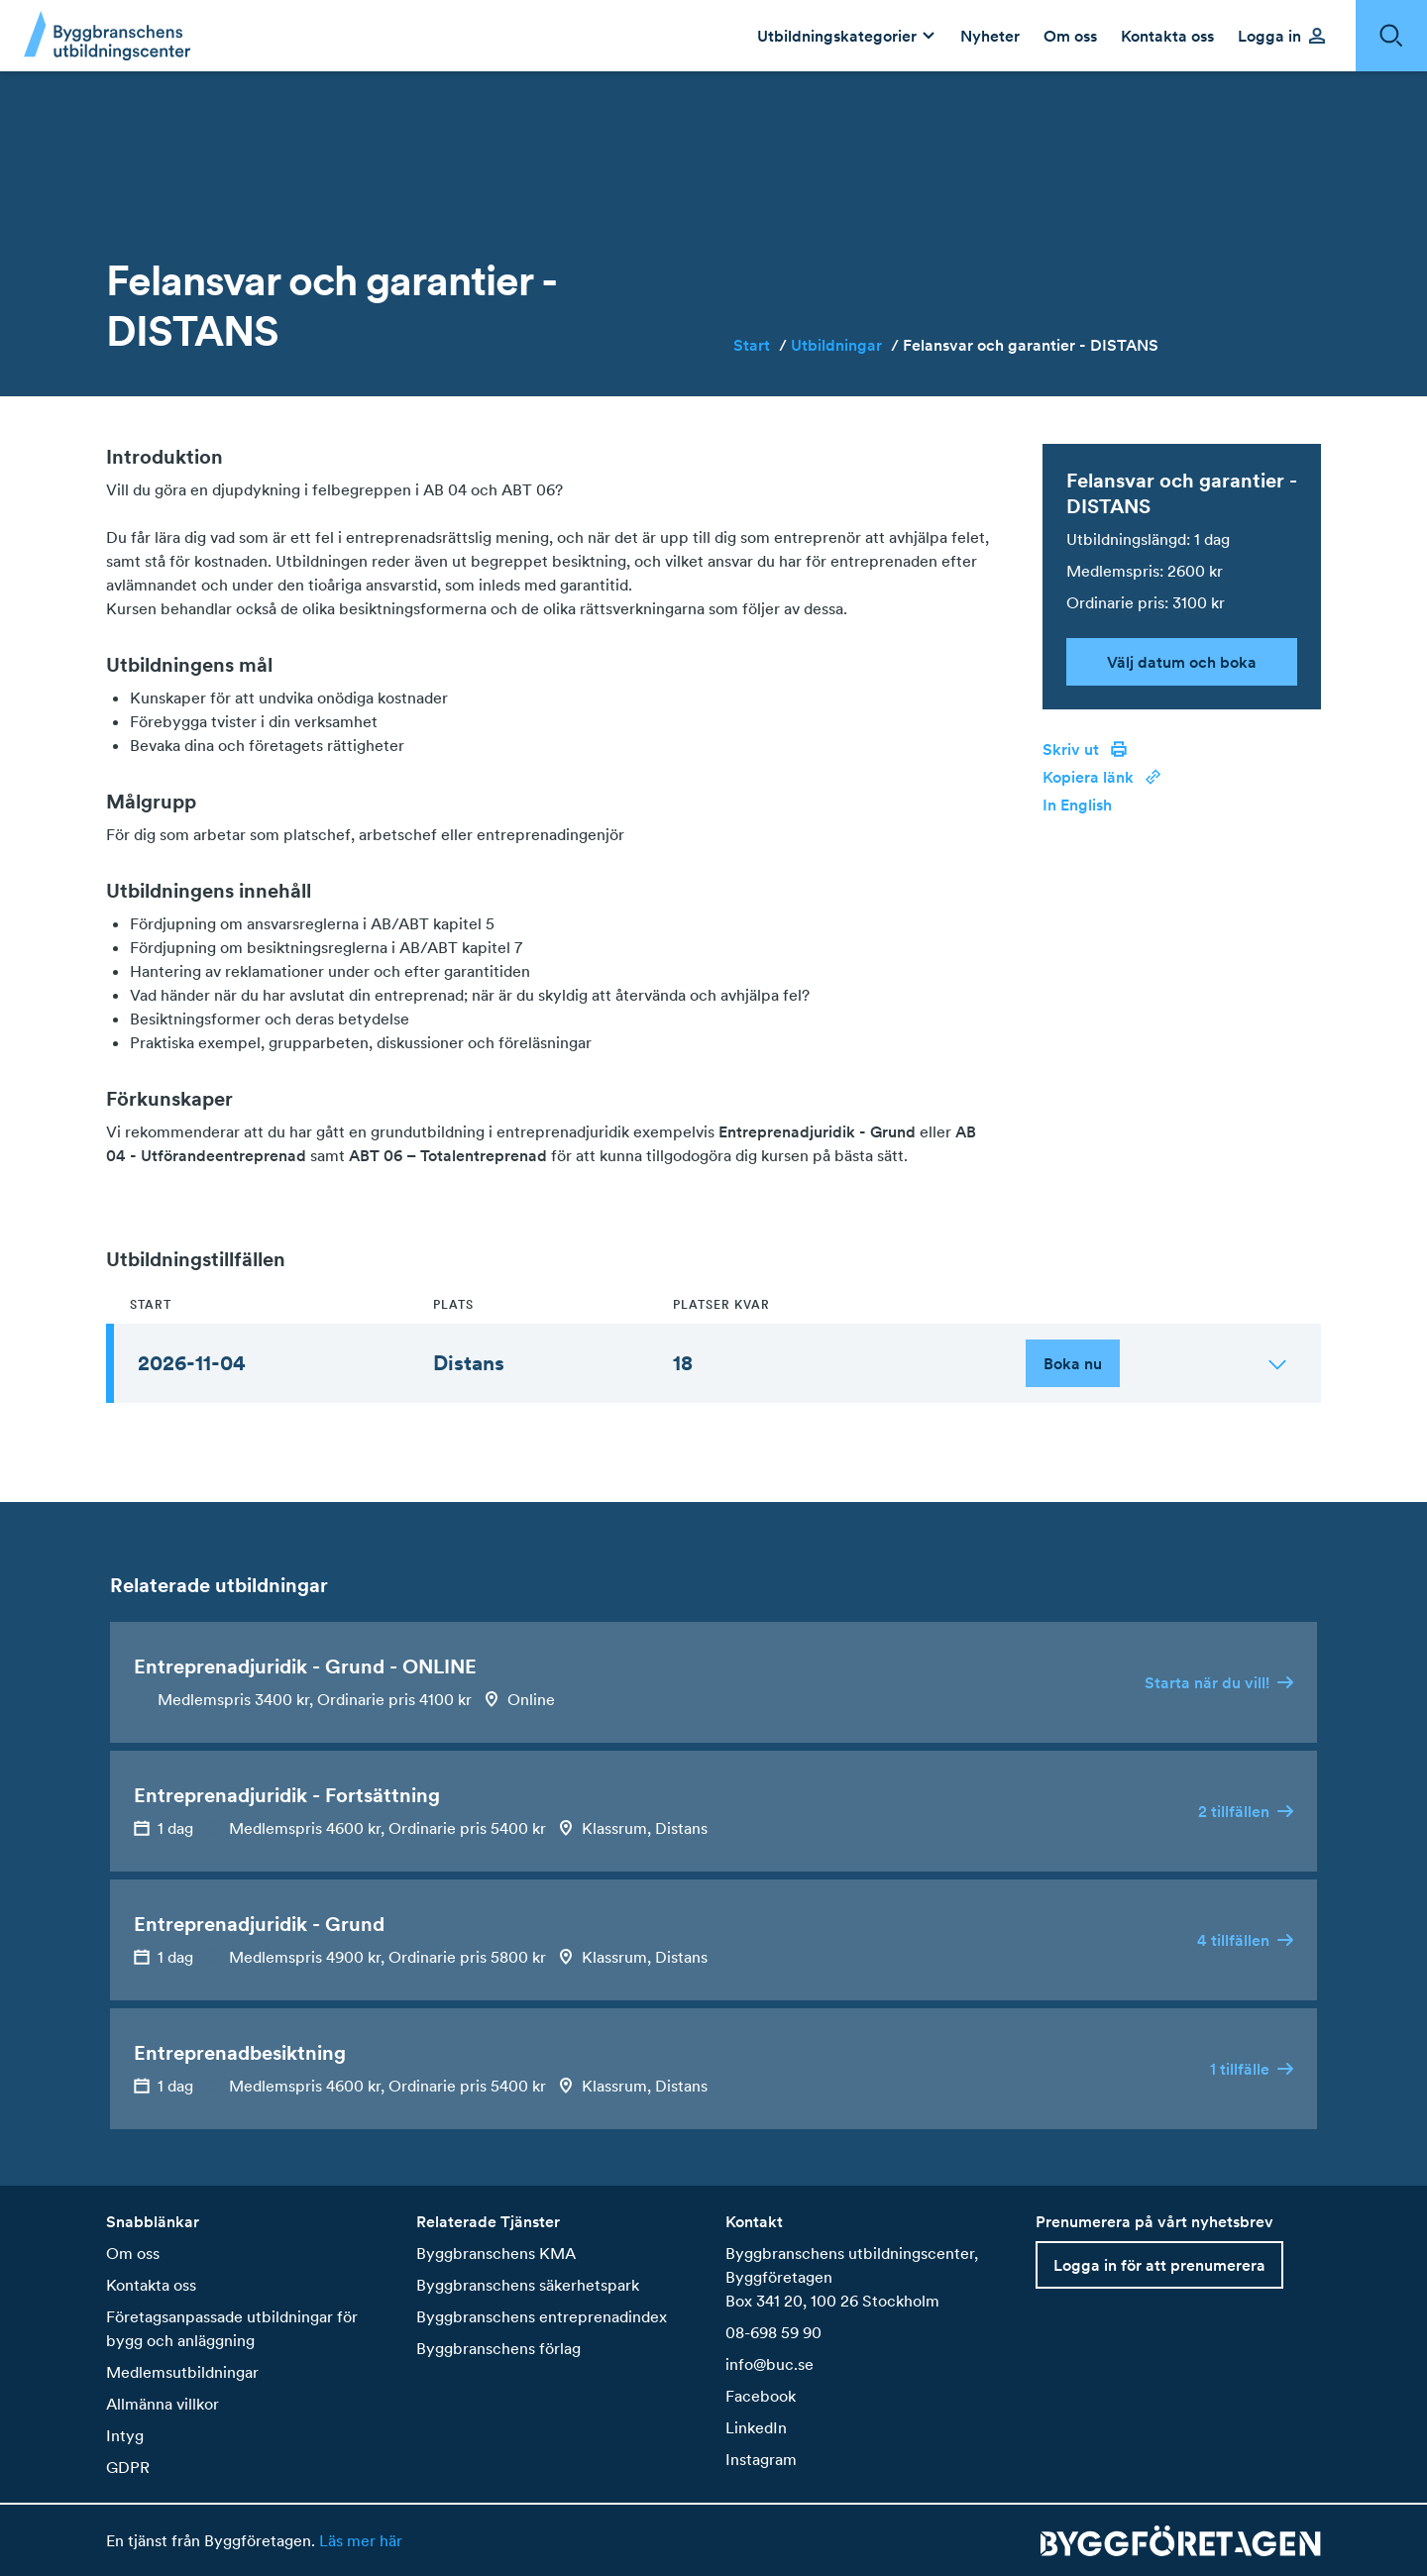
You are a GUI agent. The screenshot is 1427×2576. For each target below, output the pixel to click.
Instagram (761, 2459)
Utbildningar (845, 345)
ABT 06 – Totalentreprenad (448, 1155)
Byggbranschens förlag (498, 2348)
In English (1077, 804)
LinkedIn (756, 2427)
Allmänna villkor (162, 2404)
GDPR (128, 2467)
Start (760, 345)
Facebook (760, 2396)
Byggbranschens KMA (496, 2253)
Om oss (133, 2253)
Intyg (125, 2435)
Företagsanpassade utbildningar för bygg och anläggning (232, 2328)
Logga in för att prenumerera (1159, 2265)
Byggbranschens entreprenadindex (541, 2316)
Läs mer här (358, 2540)
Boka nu (1072, 1363)
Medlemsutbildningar (182, 2372)
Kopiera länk (1102, 777)
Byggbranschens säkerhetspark (527, 2285)
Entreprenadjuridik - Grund (817, 1131)
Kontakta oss (151, 2285)
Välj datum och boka (1182, 662)
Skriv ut (1085, 749)
